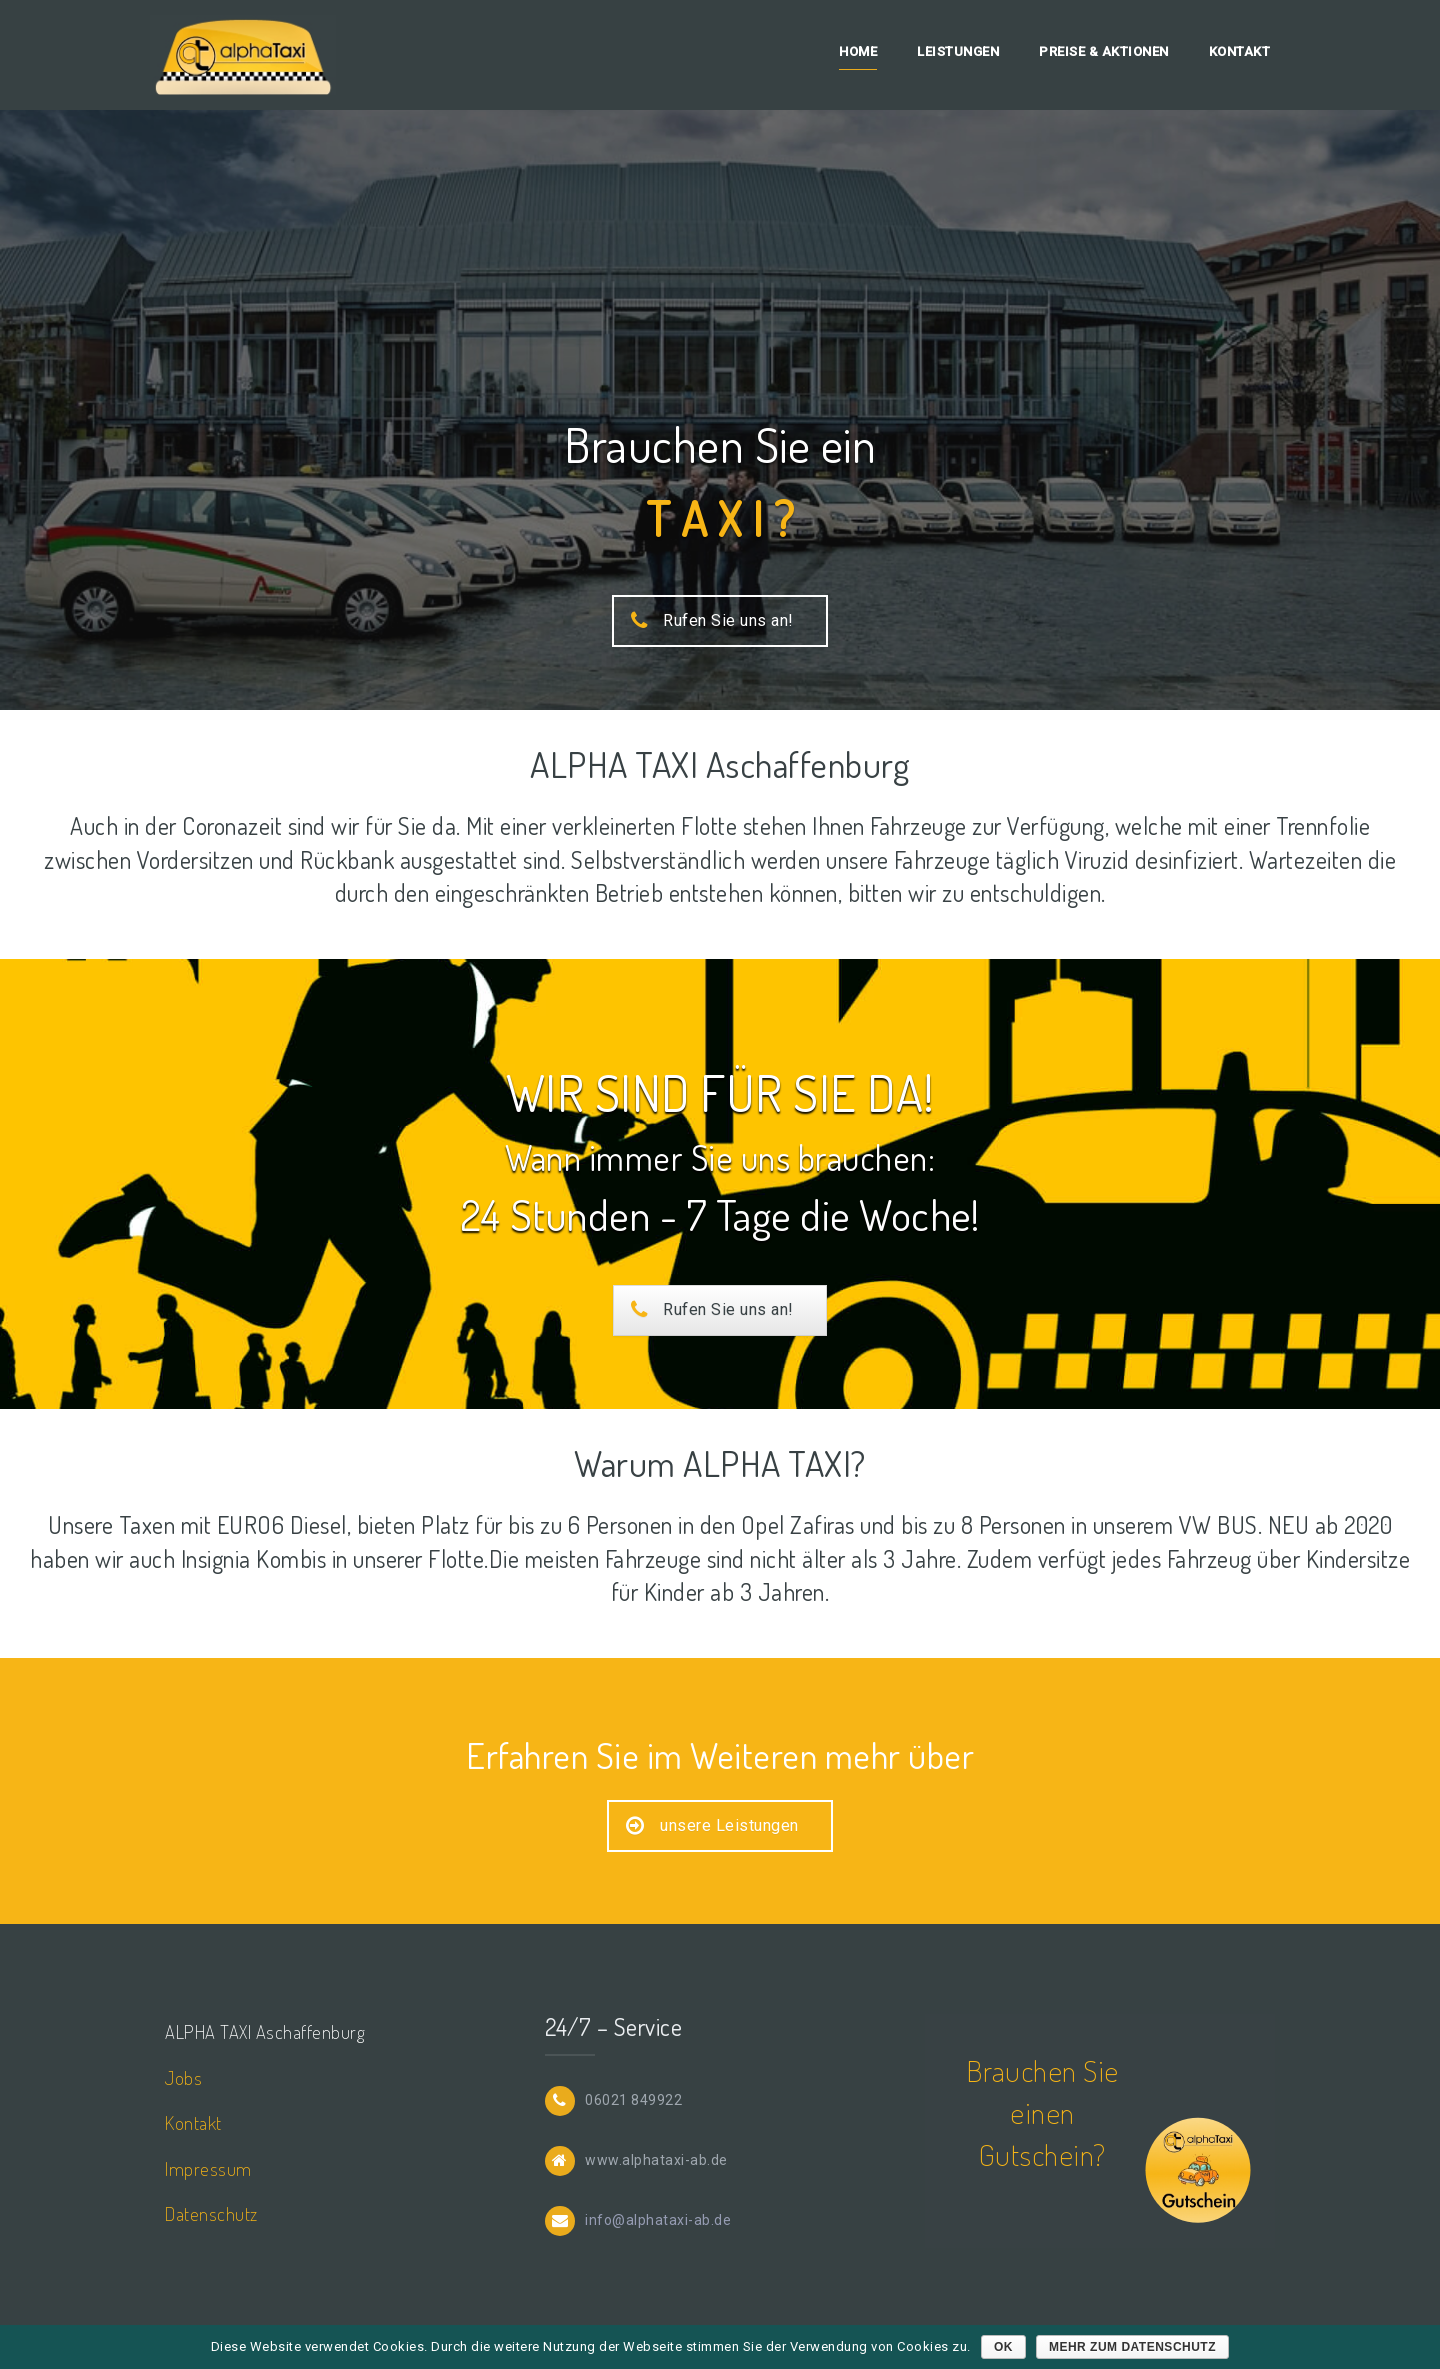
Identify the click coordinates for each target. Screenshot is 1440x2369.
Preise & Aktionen (1104, 51)
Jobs (183, 2077)
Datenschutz (211, 2213)
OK (1003, 2347)
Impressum (208, 2168)
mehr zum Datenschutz (1132, 2347)
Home (858, 51)
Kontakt (1240, 51)
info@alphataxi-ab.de (658, 2219)
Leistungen (958, 51)
